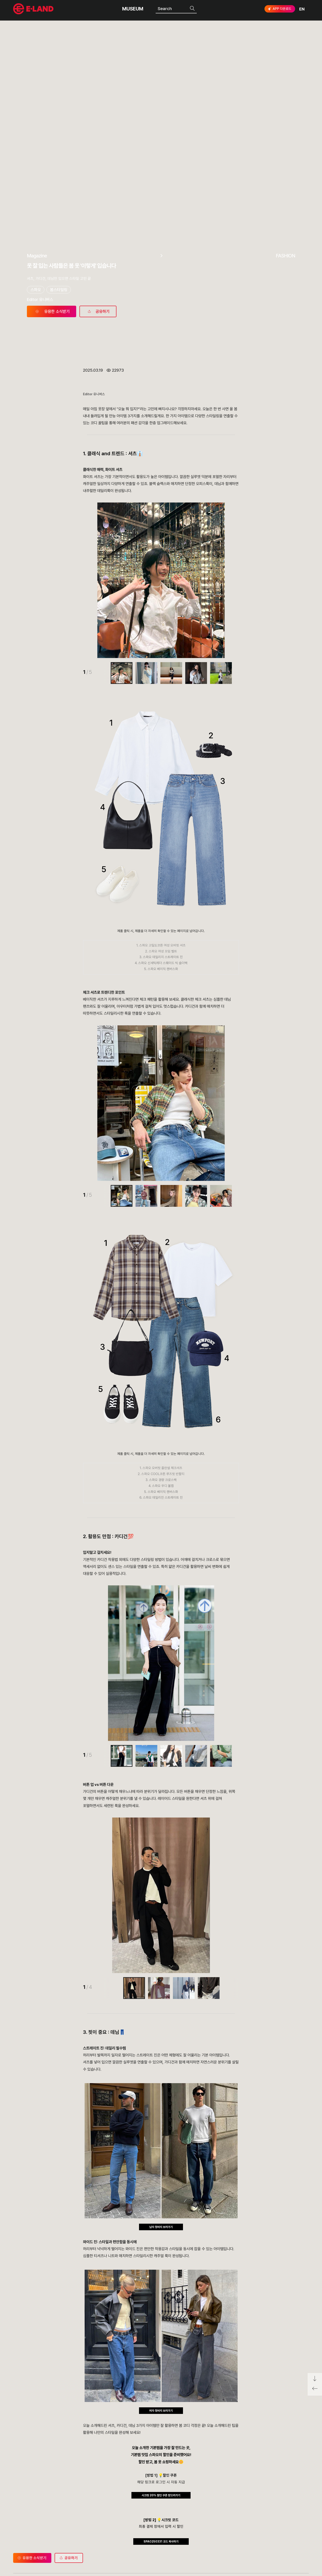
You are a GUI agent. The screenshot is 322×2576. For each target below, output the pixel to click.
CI (77, 2536)
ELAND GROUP (33, 2518)
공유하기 (68, 2235)
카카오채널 (305, 2533)
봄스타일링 (60, 2266)
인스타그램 (265, 2533)
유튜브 (291, 2534)
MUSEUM (132, 10)
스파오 (39, 2266)
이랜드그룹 (33, 10)
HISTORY (85, 2527)
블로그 (278, 2533)
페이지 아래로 (315, 2378)
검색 (193, 10)
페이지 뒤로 (315, 2390)
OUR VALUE (88, 2517)
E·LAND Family (249, 2519)
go (296, 2519)
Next (261, 262)
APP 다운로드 (279, 10)
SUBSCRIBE (240, 2541)
